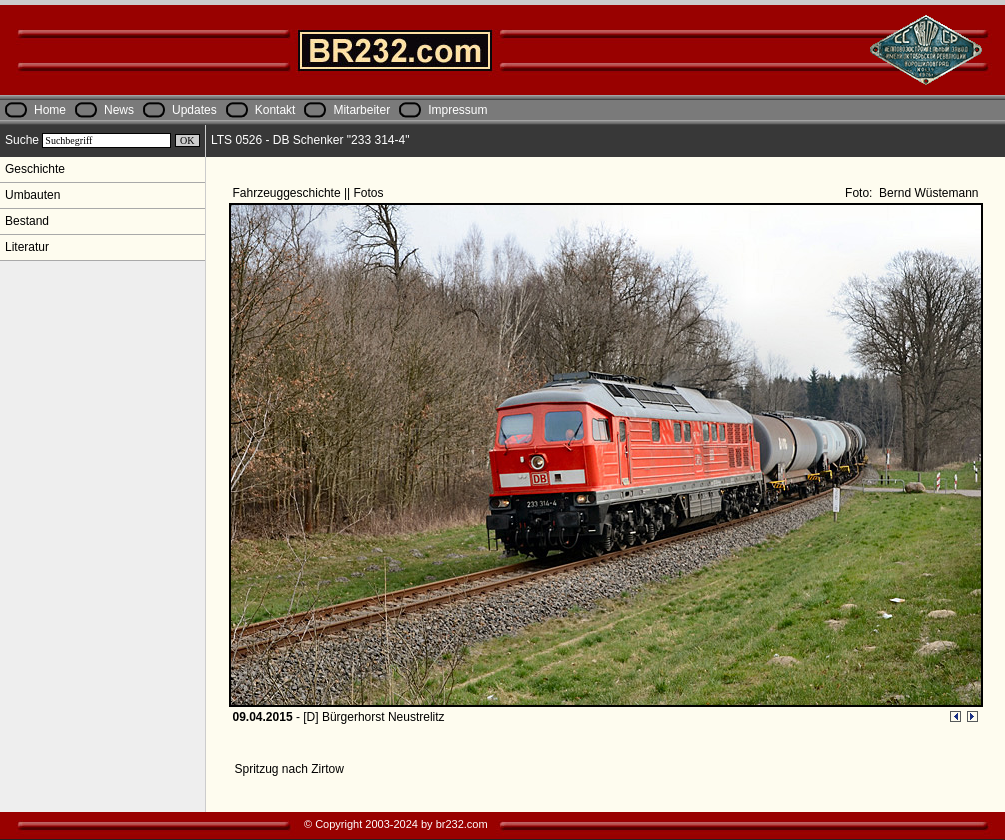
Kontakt (275, 110)
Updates (194, 110)
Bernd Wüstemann (927, 193)
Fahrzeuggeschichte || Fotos (310, 193)
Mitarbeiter (361, 110)
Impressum (457, 110)
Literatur (27, 247)
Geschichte (35, 169)
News (119, 110)
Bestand (27, 221)
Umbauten (32, 195)
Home (50, 110)
